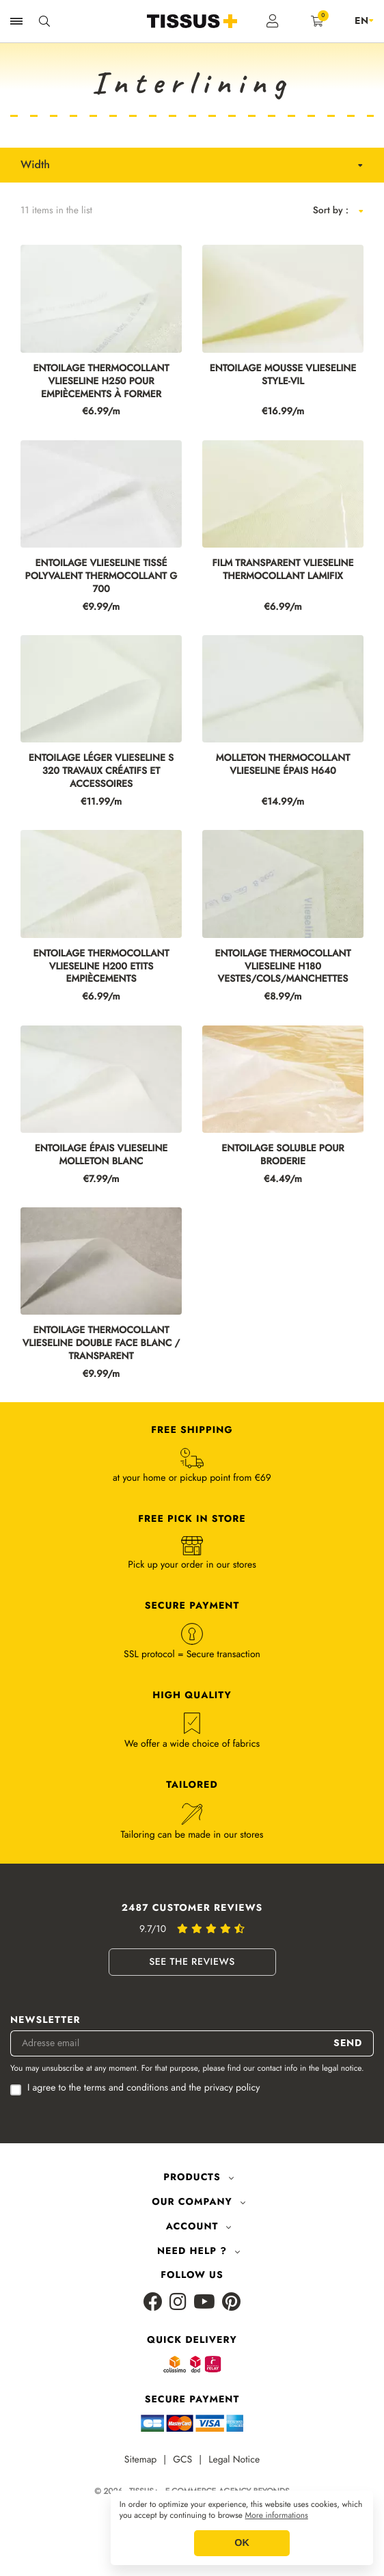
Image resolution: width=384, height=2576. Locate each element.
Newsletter (45, 2020)
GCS (182, 2460)
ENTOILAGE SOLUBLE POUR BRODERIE (282, 1155)
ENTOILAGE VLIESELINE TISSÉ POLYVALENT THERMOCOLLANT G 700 (101, 576)
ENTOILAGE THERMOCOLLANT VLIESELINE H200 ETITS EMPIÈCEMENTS (101, 967)
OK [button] (241, 2543)
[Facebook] (153, 2302)
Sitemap (140, 2460)
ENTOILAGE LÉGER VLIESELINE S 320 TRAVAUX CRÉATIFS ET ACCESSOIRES (101, 771)
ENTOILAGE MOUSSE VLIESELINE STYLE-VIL (283, 375)
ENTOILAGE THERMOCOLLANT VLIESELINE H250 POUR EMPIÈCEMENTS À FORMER (101, 381)
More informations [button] (276, 2515)
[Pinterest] (231, 2302)
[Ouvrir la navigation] (16, 21)
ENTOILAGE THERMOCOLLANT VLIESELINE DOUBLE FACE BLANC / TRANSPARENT (101, 1343)
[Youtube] (204, 2302)
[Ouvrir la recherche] (44, 21)
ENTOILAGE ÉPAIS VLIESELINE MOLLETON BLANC (101, 1155)
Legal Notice (234, 2460)
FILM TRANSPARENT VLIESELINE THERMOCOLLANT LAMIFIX (283, 570)
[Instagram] (178, 2302)
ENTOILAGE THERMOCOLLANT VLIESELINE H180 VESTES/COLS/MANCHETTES (283, 967)
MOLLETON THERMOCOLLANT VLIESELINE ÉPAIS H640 (283, 765)
